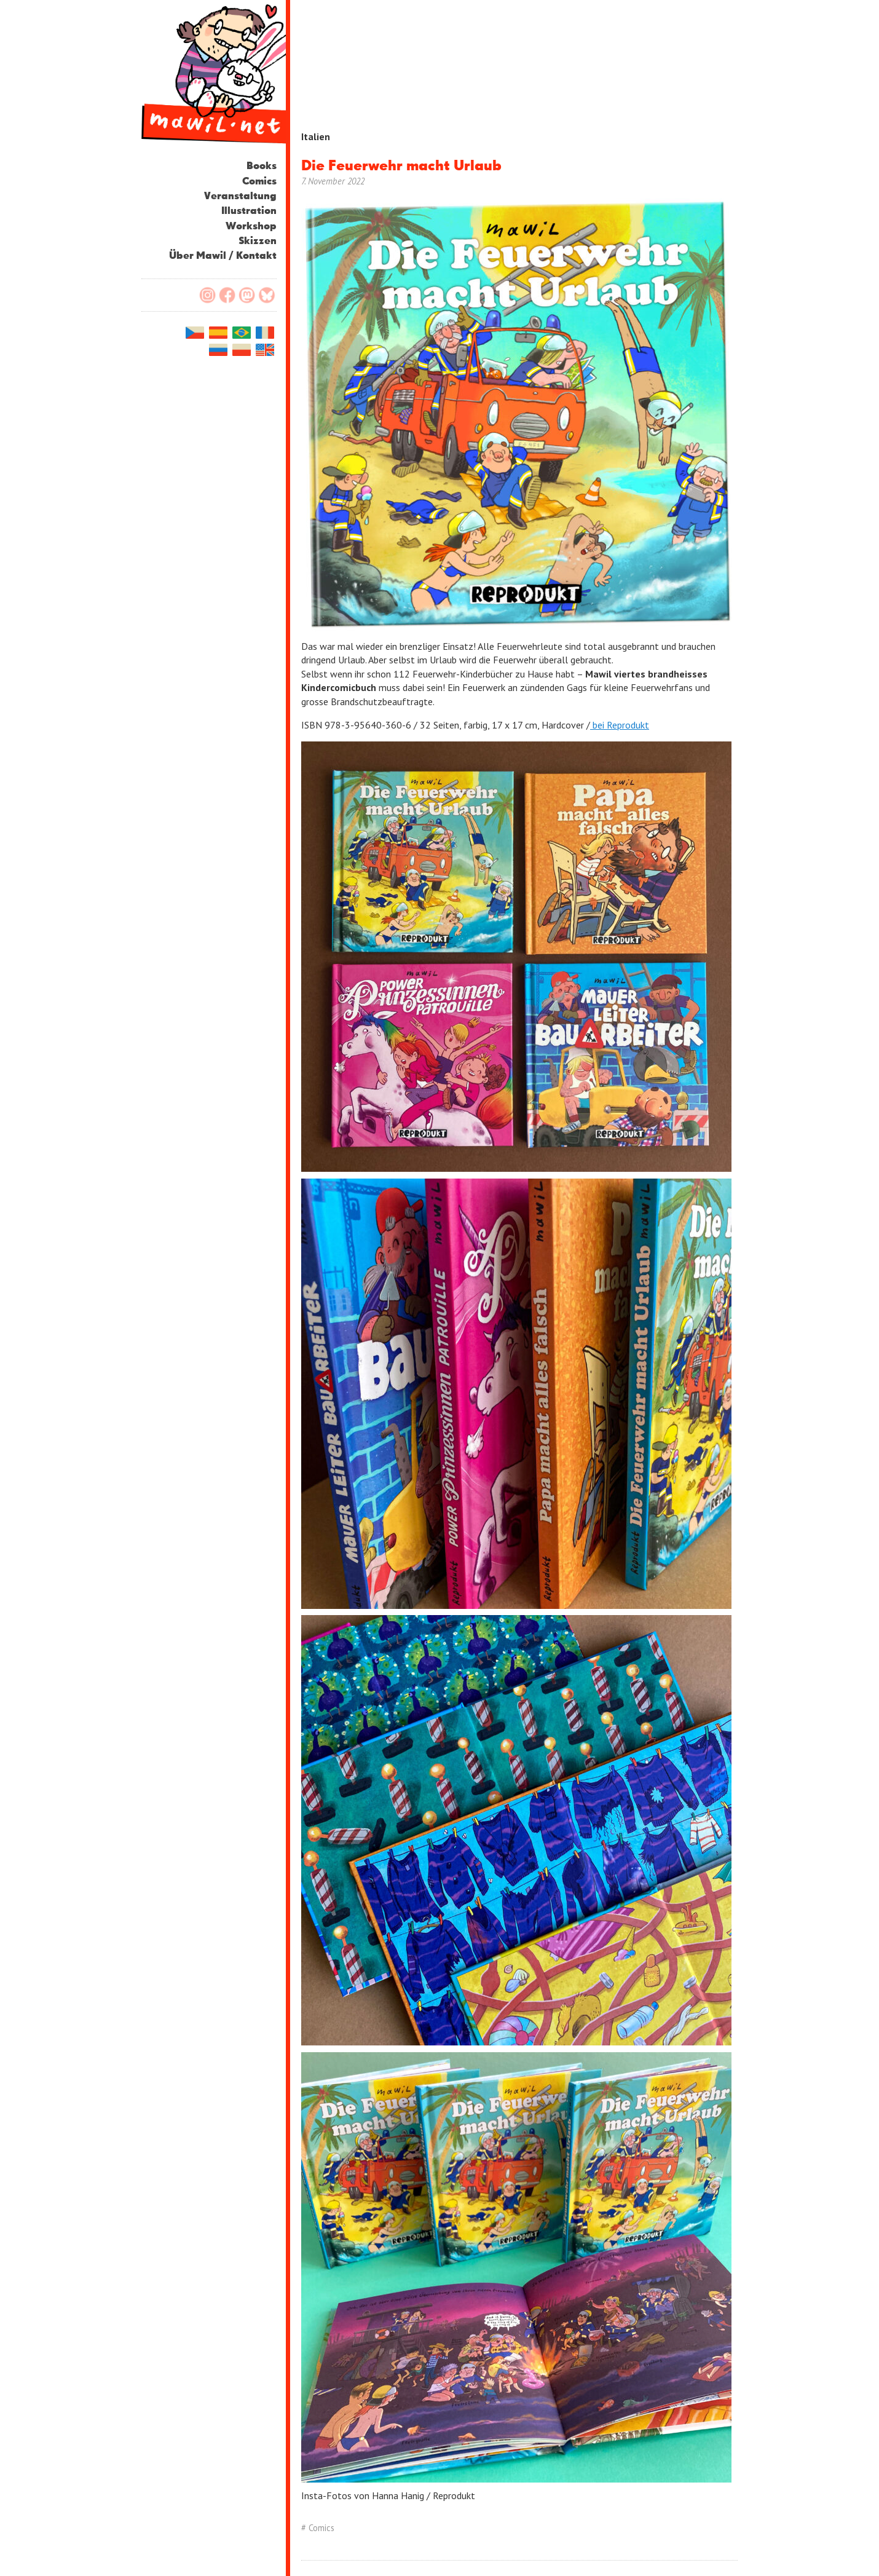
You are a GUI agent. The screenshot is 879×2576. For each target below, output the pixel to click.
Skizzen (257, 241)
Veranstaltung (240, 196)
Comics (259, 181)
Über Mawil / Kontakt (223, 256)
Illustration (249, 211)
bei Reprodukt (619, 725)
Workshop (251, 226)
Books (261, 166)
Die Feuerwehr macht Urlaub (401, 166)
